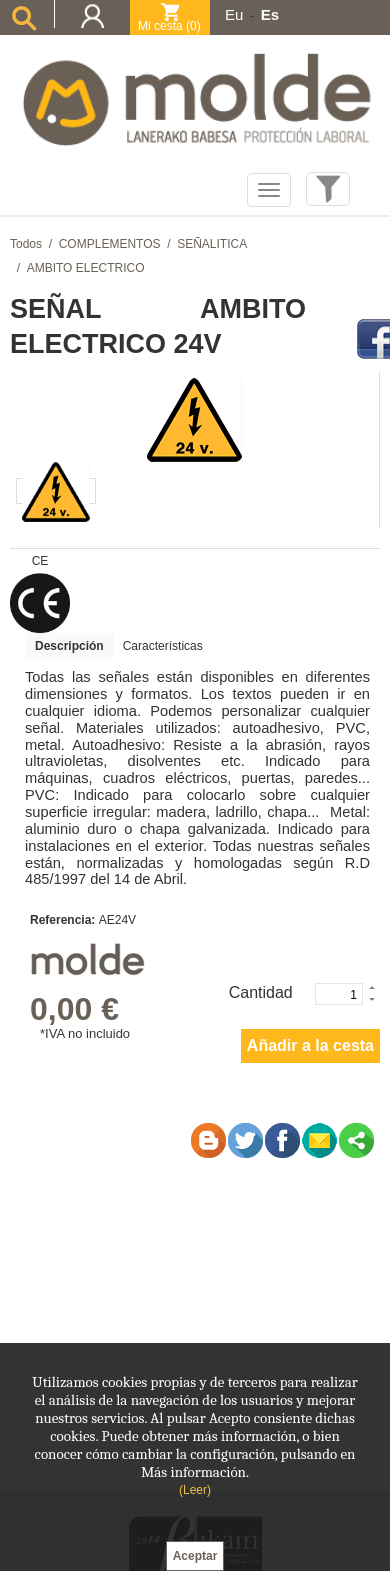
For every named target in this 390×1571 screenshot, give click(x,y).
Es (270, 14)
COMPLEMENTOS (110, 244)
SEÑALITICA (212, 244)
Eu (234, 14)
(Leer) (195, 1490)
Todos (26, 244)
